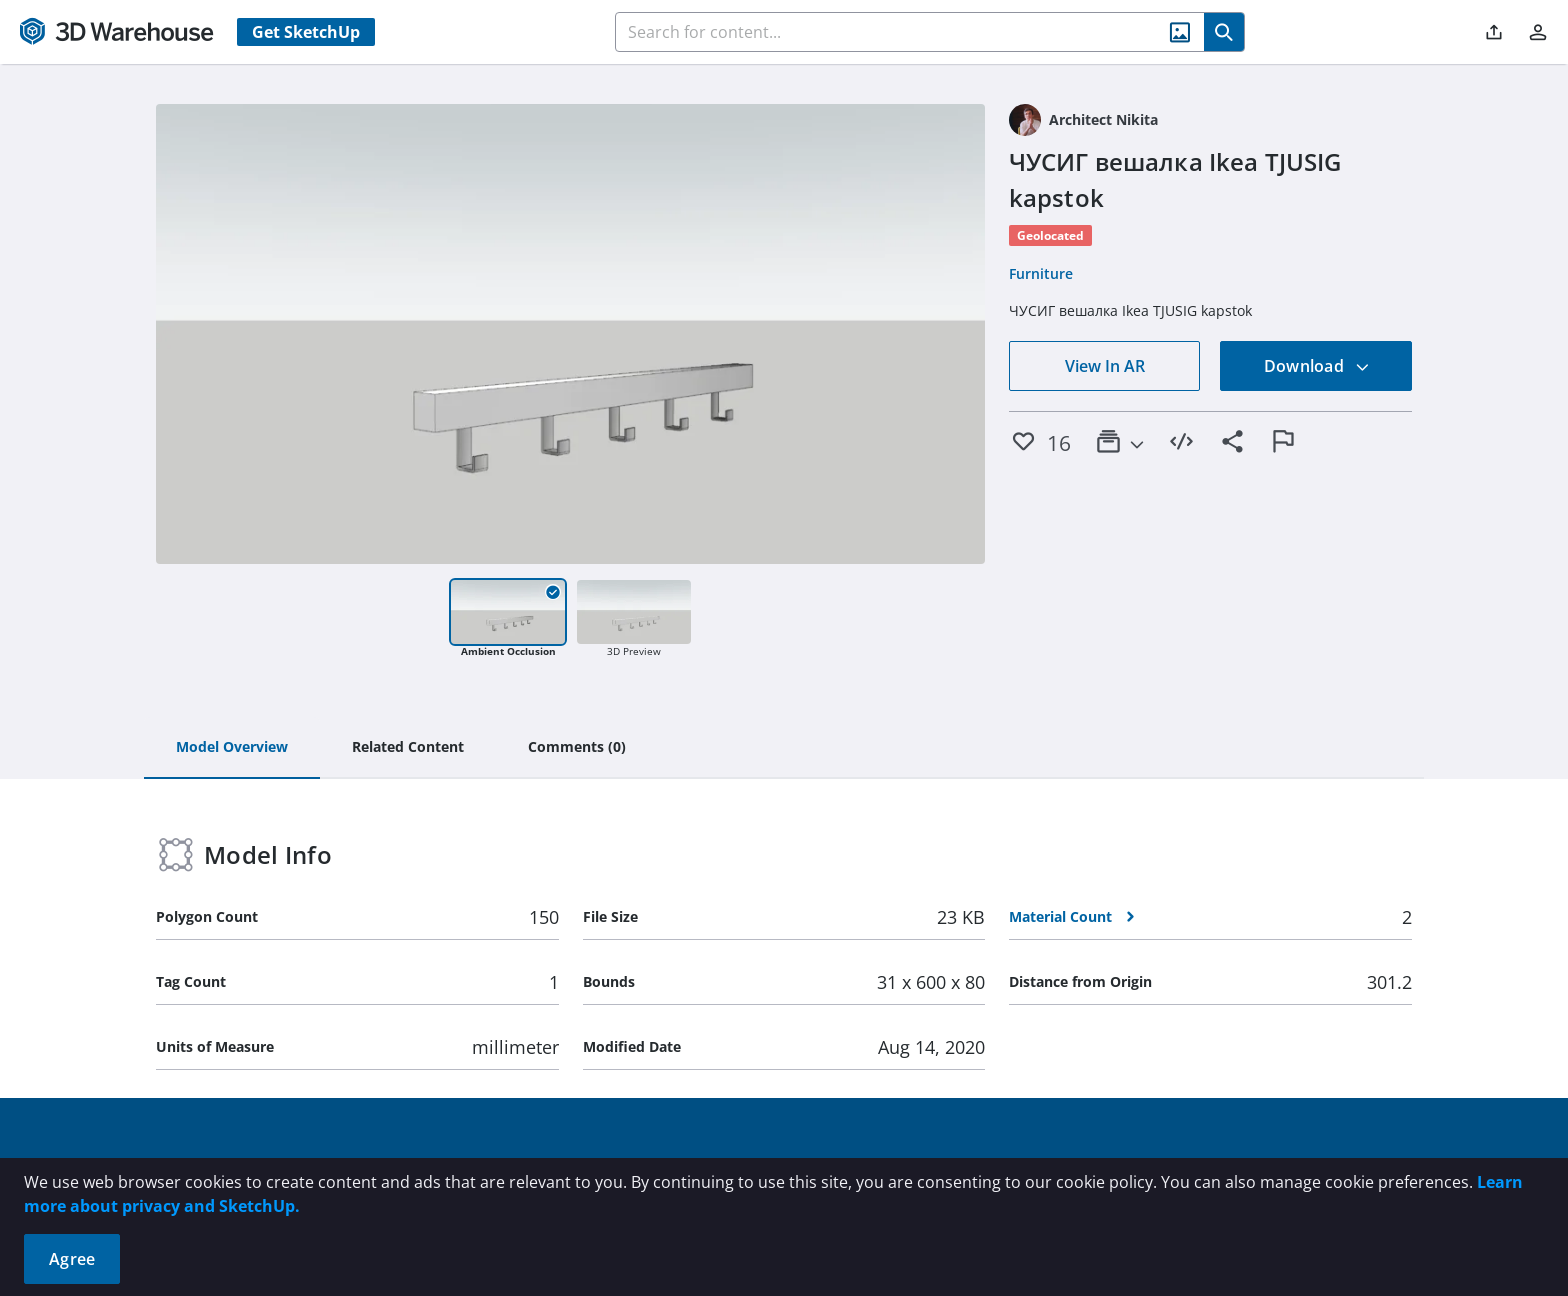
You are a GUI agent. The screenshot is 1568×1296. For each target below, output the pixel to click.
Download (1317, 366)
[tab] (232, 748)
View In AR (1105, 366)
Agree (72, 1259)
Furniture (1041, 273)
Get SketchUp (306, 32)
